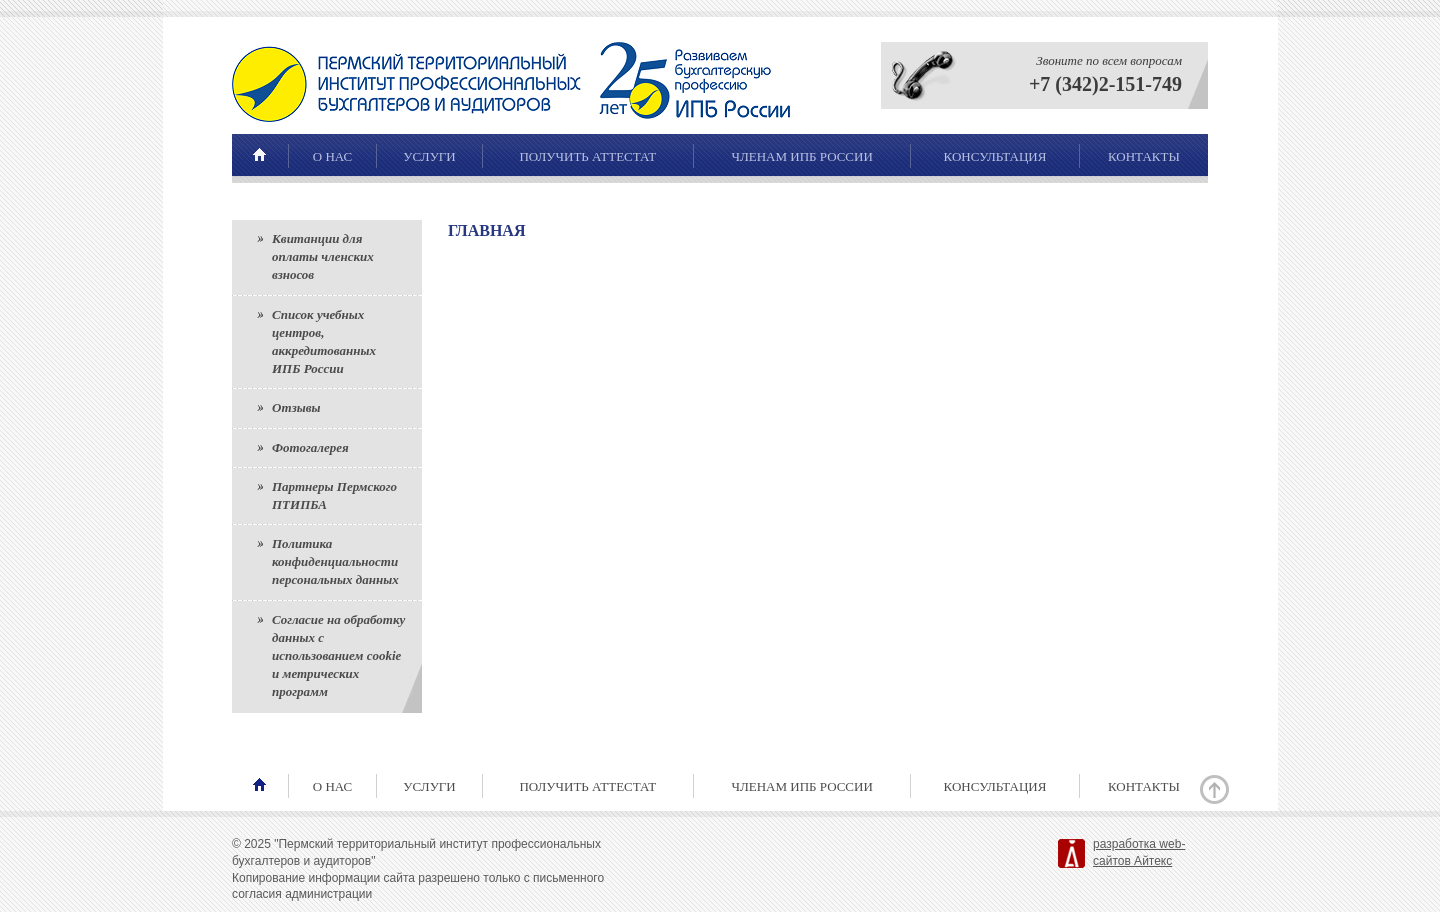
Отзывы (296, 407)
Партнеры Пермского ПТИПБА (334, 495)
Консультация (995, 156)
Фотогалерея (310, 447)
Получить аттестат (587, 156)
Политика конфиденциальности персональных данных (335, 561)
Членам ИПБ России (801, 156)
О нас (332, 156)
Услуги (429, 156)
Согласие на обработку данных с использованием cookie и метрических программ (338, 656)
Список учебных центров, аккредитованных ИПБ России (324, 342)
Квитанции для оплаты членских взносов (323, 256)
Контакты (1144, 156)
